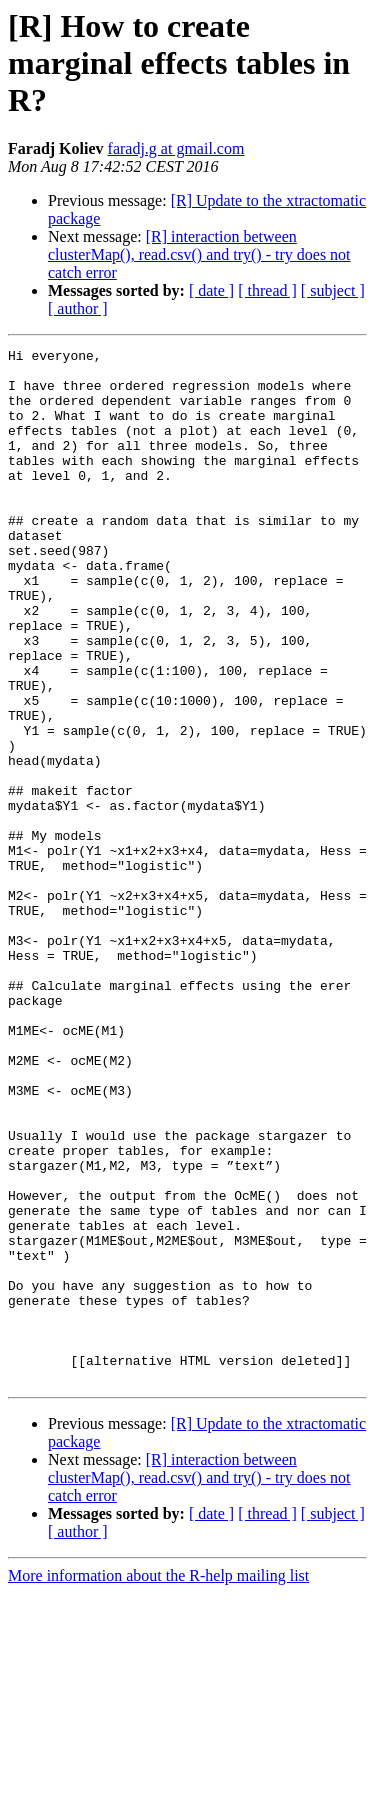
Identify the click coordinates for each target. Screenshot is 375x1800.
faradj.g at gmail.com (176, 148)
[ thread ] (267, 290)
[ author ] (78, 308)
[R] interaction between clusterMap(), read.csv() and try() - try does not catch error (199, 254)
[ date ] (211, 290)
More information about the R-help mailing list (158, 1782)
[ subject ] (333, 290)
